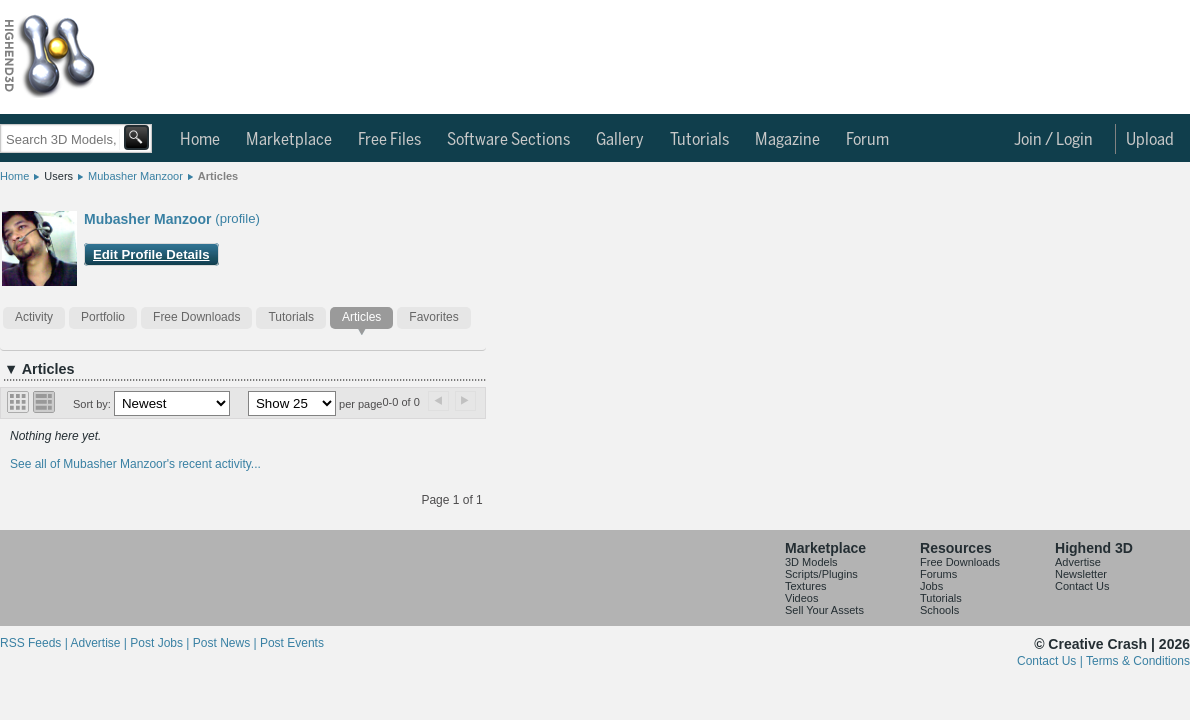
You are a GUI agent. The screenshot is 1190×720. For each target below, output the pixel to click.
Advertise (1078, 562)
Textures (806, 586)
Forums (938, 574)
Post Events (292, 643)
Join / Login (1053, 140)
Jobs (931, 586)
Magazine (787, 140)
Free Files (389, 140)
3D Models (811, 562)
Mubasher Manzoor (135, 176)
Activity (34, 317)
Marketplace (289, 140)
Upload (1150, 140)
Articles (218, 176)
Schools (939, 610)
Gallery (620, 140)
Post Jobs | (161, 643)
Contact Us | (1051, 661)
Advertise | (100, 643)
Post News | (226, 643)
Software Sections (508, 140)
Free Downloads (196, 317)
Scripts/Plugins (821, 574)
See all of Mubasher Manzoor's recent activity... (135, 464)
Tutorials (699, 140)
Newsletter (1081, 574)
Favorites (433, 317)
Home (200, 140)
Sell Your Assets (824, 610)
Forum (867, 140)
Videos (801, 598)
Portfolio (103, 317)
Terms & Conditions (1138, 661)
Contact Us (1082, 586)
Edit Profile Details (151, 254)
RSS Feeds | (35, 643)
